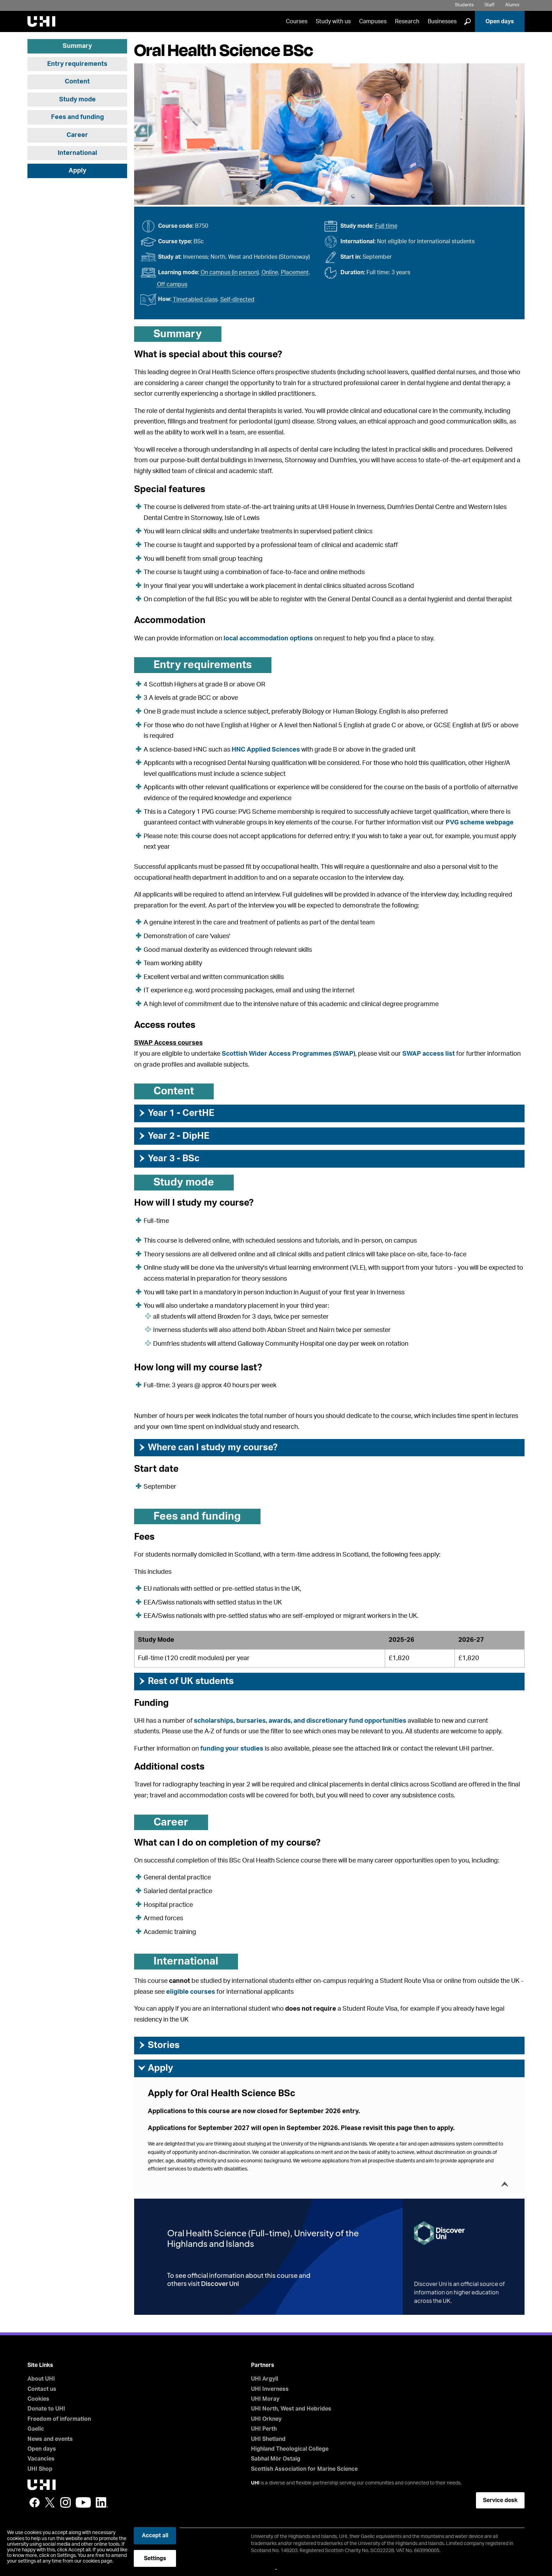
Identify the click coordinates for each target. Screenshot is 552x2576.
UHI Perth (264, 2429)
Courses (296, 21)
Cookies (38, 2399)
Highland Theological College (289, 2449)
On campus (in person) (230, 272)
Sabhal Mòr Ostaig (275, 2459)
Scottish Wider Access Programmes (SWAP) (288, 1054)
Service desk (500, 2500)
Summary (77, 46)
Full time (386, 226)
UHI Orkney (266, 2419)
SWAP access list (428, 1054)
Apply (77, 171)
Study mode (77, 99)
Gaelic (35, 2429)
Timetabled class (195, 299)
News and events (50, 2439)
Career (77, 135)
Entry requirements (77, 64)
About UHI (41, 2379)
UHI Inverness (270, 2389)
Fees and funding (77, 117)
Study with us (333, 21)
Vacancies (41, 2459)
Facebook (34, 2502)
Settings (155, 2558)
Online (270, 272)
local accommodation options (268, 638)
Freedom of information (59, 2419)
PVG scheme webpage (480, 822)
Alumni (512, 5)
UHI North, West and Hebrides (291, 2409)
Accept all (155, 2535)
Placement (295, 272)
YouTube (83, 2502)
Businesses (442, 21)
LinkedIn (102, 2502)
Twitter (50, 2502)
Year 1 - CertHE (176, 1113)
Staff (489, 5)
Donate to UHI (46, 2409)
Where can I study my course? (207, 1447)
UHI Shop (39, 2469)
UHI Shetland (268, 2439)
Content (77, 81)
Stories (159, 2045)
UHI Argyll (264, 2379)
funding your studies (231, 1749)
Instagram (65, 2502)
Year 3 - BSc (169, 1158)
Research (407, 21)
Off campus (172, 284)
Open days (499, 21)
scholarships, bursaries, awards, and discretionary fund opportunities (300, 1721)
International (77, 153)
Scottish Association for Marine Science (304, 2469)
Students (464, 5)
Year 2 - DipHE (173, 1136)
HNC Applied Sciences (266, 750)
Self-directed (237, 299)
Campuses (373, 21)
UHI (255, 2483)
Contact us (41, 2389)
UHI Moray (265, 2399)
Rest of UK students (186, 1681)
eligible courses (190, 1992)
